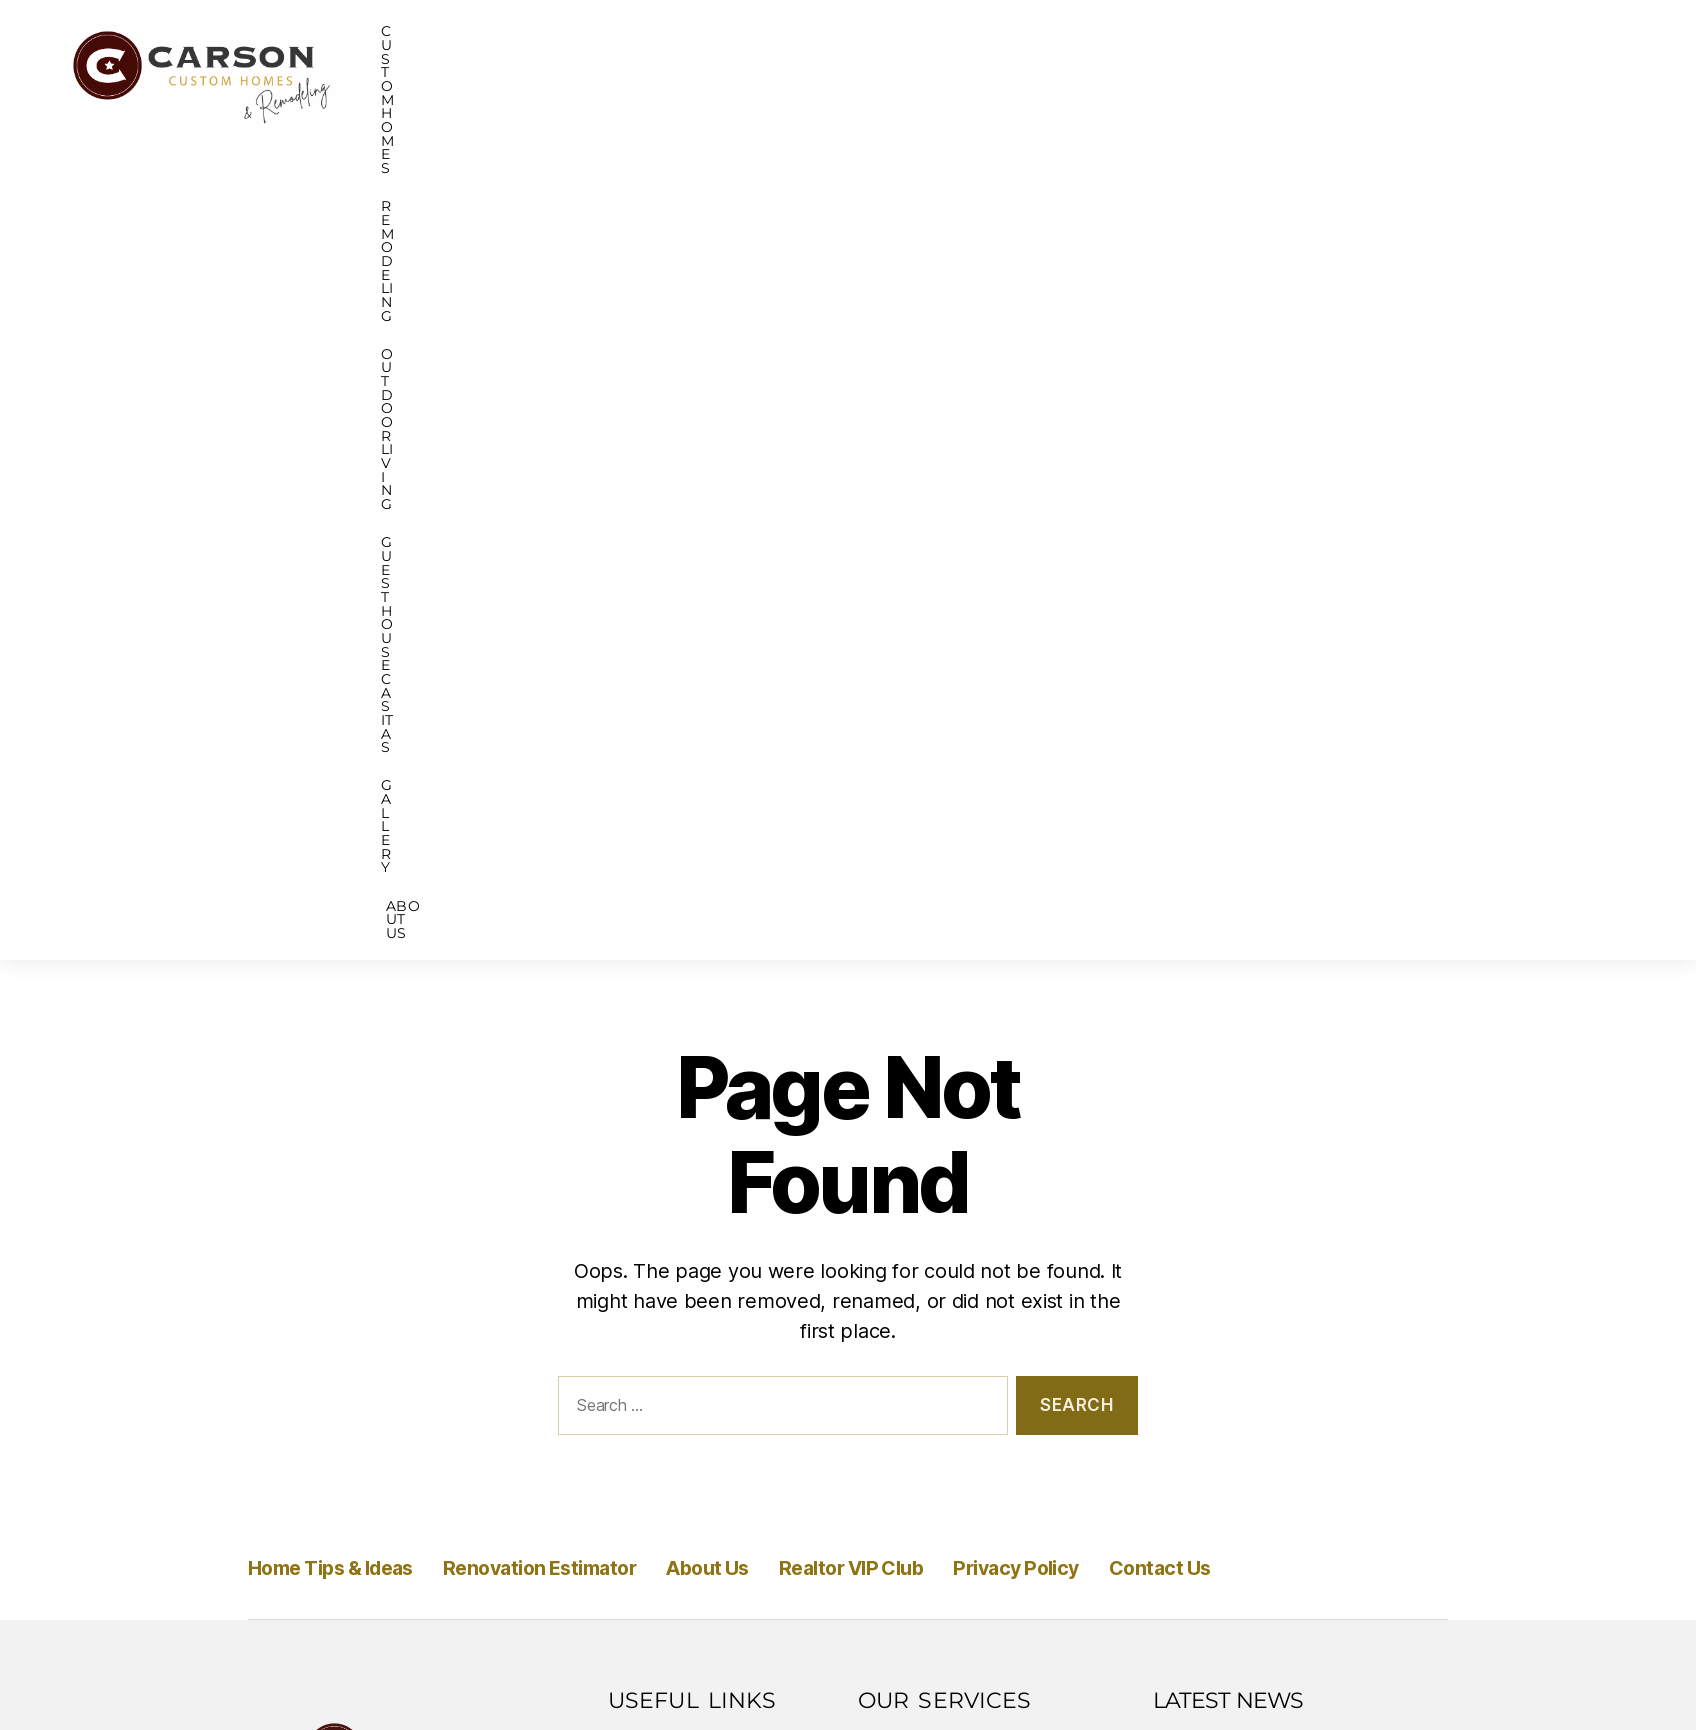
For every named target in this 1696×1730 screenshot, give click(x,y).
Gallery (1368, 71)
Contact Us (1353, 750)
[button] (645, 71)
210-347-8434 (336, 1212)
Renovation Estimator (607, 750)
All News (1380, 1414)
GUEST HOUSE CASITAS (1193, 71)
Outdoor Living (982, 71)
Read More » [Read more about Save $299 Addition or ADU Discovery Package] (1224, 1360)
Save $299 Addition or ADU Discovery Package (1276, 1307)
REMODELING (809, 71)
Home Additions (934, 1163)
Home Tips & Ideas (352, 750)
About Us (1497, 71)
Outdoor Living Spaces (962, 1125)
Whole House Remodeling (979, 1201)
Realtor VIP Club (983, 750)
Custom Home (927, 935)
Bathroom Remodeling (964, 1049)
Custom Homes (640, 71)
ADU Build (909, 1011)
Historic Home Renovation (979, 973)
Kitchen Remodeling (953, 1087)
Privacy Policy (1182, 750)
